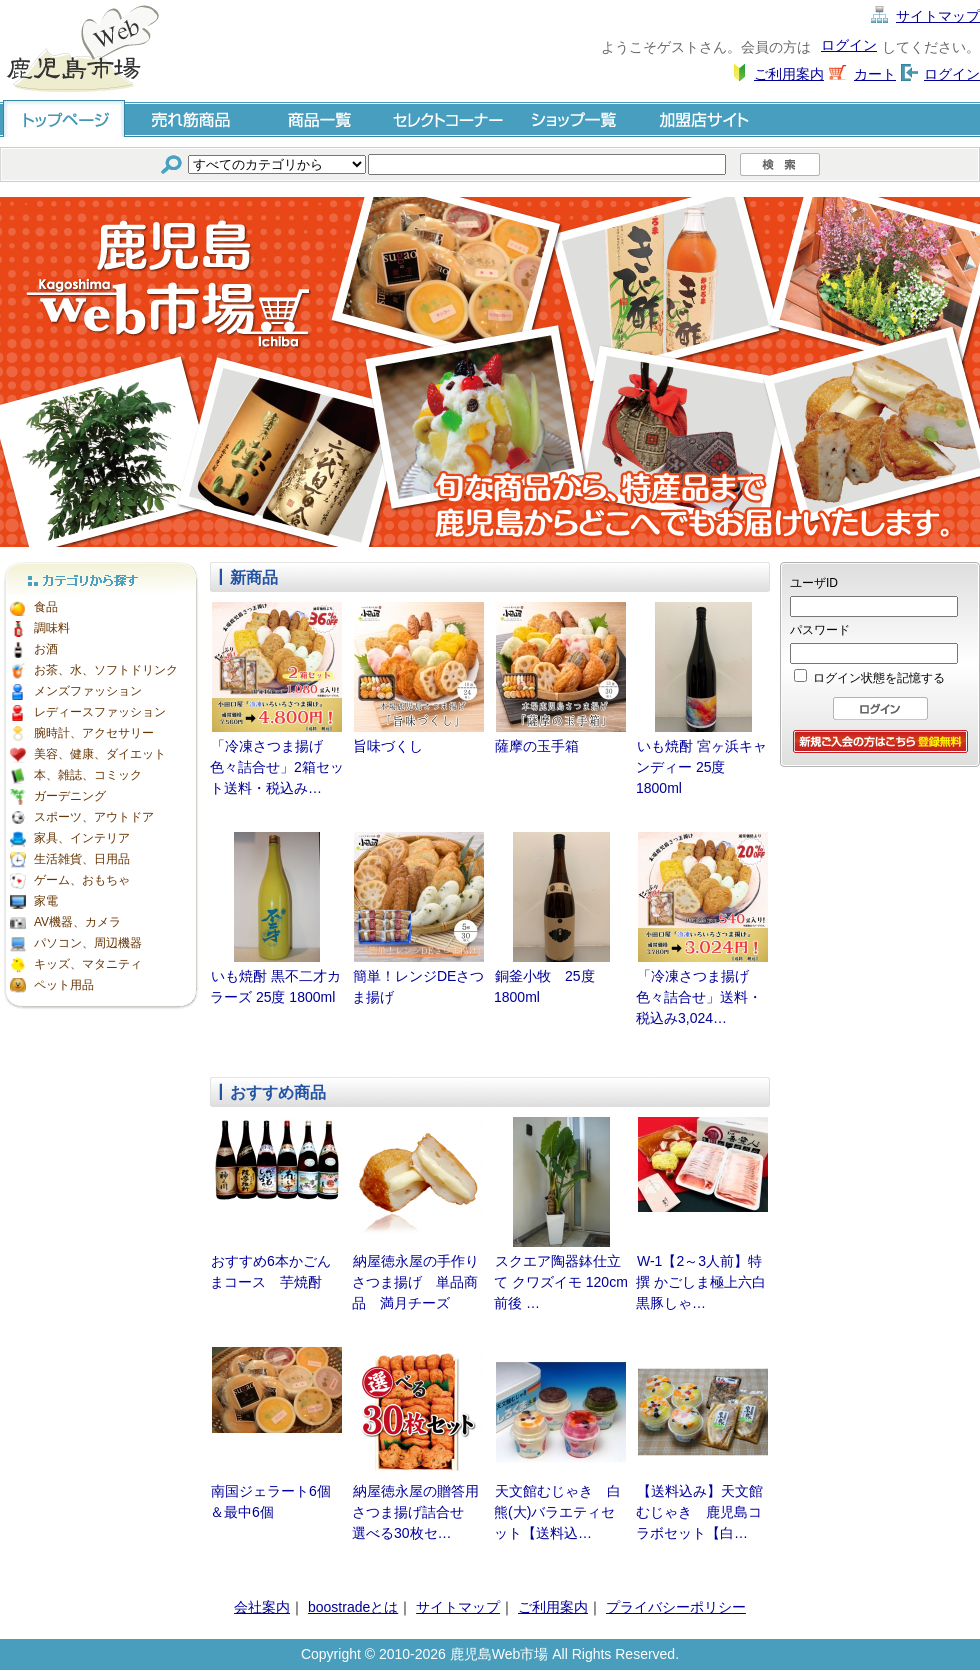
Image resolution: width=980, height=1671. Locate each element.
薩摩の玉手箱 (537, 746)
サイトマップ (938, 16)
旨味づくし (388, 746)
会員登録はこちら (880, 741)
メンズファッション (88, 691)
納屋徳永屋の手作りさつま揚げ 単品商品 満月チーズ (415, 1282)
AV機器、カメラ (77, 922)
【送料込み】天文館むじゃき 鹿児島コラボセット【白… (699, 1512)
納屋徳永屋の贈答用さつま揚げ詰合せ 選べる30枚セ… (415, 1512)
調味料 (52, 628)
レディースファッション (100, 712)
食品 (46, 607)
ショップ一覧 (576, 118)
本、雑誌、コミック (88, 775)
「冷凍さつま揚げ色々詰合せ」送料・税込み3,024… (699, 997)
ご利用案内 (789, 74)
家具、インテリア (82, 838)
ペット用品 (64, 985)
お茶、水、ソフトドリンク (106, 670)
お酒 (46, 649)
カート (875, 74)
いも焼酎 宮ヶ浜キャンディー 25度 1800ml (701, 767)
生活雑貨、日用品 (82, 859)
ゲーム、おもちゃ (82, 880)
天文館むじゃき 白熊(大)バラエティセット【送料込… (557, 1512)
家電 (46, 901)
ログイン (849, 45)
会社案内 (262, 1607)
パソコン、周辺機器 (88, 943)
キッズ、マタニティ (88, 964)
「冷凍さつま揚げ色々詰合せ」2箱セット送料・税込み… (277, 767)
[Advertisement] (880, 877)
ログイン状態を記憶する (879, 678)
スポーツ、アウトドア (94, 817)
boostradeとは (353, 1607)
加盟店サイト (704, 118)
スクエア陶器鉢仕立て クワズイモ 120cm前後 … (561, 1282)
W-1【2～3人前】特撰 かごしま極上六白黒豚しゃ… (701, 1282)
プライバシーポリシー (676, 1607)
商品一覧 (320, 118)
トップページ (64, 118)
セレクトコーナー (448, 118)
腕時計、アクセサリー (94, 733)
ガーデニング (70, 796)
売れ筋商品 (192, 118)
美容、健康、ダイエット (100, 754)
